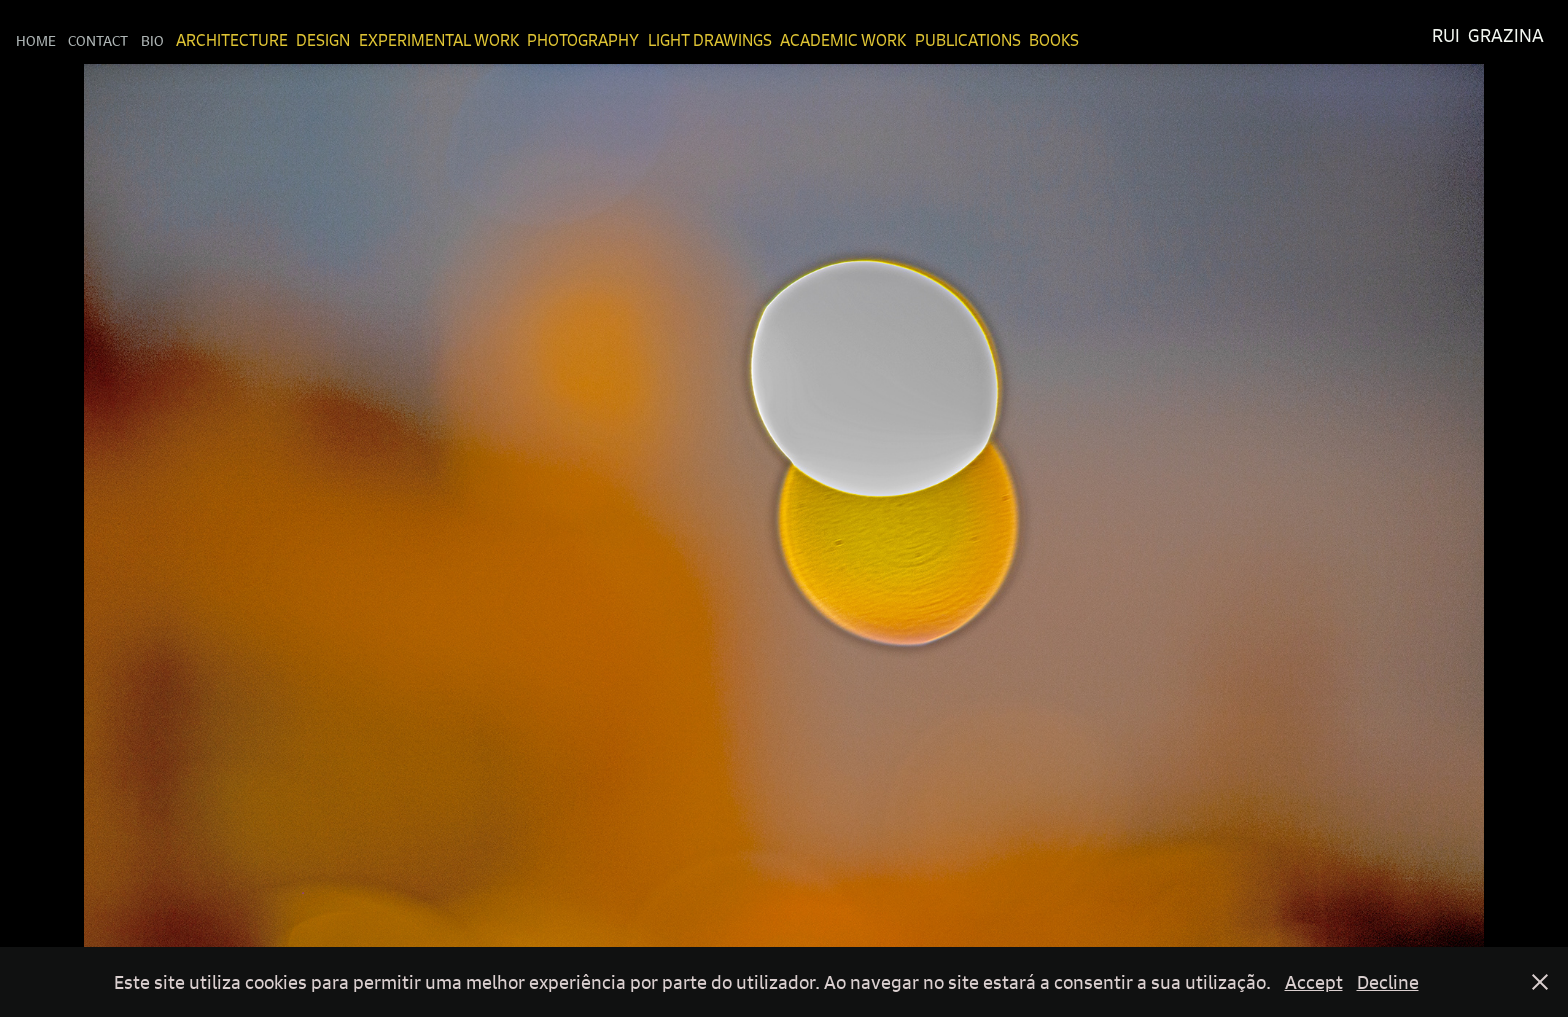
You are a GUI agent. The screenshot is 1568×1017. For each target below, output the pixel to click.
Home (36, 40)
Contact (98, 40)
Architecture (232, 40)
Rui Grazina (1488, 35)
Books (1054, 40)
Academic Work (843, 40)
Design (323, 40)
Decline (1388, 982)
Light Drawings (710, 40)
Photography (583, 40)
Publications (968, 40)
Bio (152, 40)
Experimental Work (439, 40)
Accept (1314, 982)
